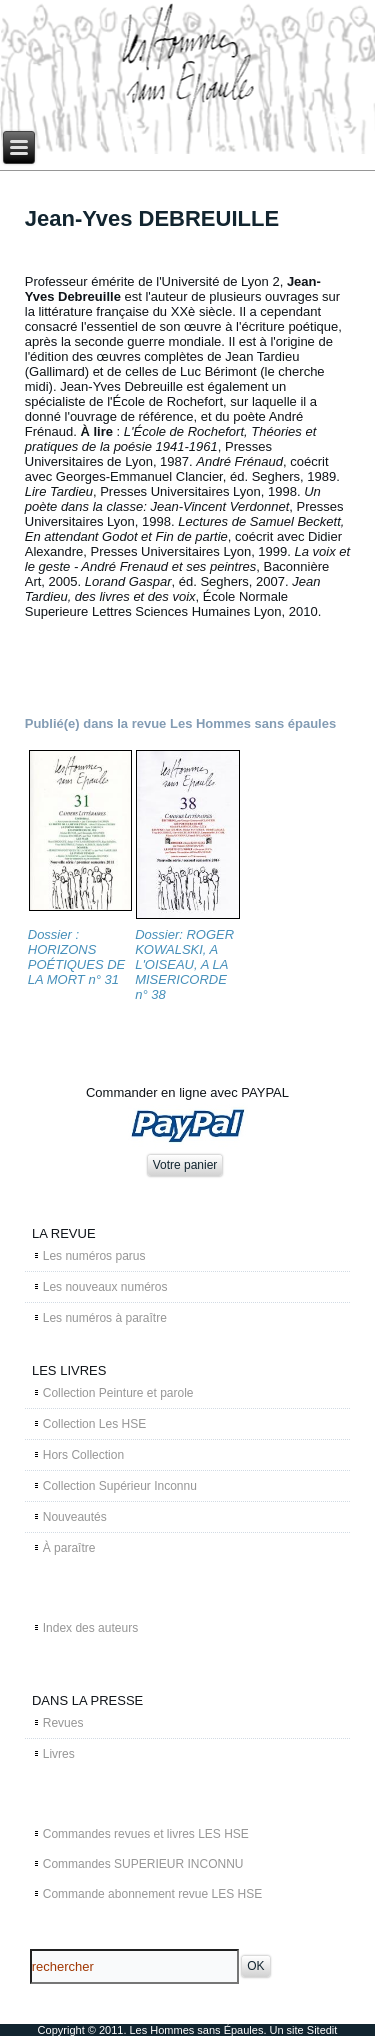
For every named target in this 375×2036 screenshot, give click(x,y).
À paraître (69, 1548)
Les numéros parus (94, 1256)
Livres (59, 1754)
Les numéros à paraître (105, 1318)
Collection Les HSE (94, 1424)
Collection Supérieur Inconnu (120, 1486)
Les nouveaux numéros (105, 1287)
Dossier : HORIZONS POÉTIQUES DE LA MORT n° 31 (77, 957)
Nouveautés (75, 1517)
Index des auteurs (90, 1628)
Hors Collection (83, 1455)
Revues (63, 1723)
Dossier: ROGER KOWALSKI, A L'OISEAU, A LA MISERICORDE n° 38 (184, 964)
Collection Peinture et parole (118, 1393)
